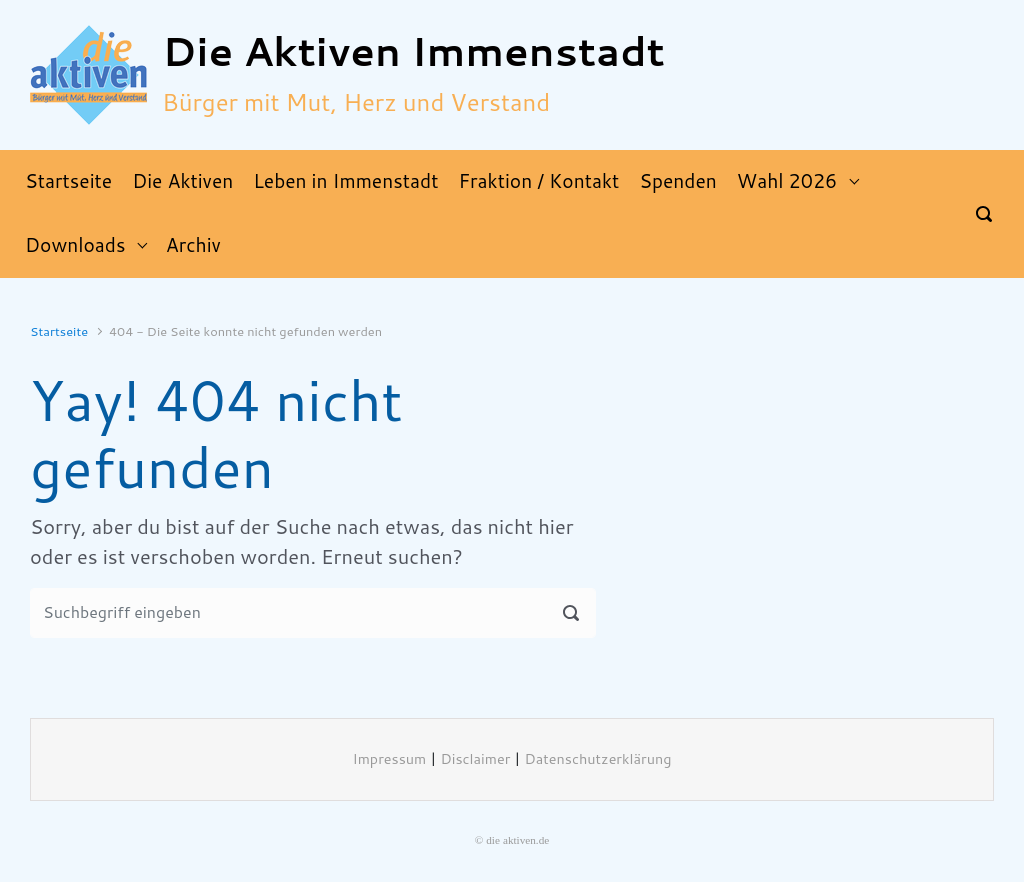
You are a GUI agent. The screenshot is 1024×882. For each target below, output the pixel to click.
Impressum (390, 759)
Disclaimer (475, 759)
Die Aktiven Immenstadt (413, 52)
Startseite (59, 331)
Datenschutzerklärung (598, 759)
